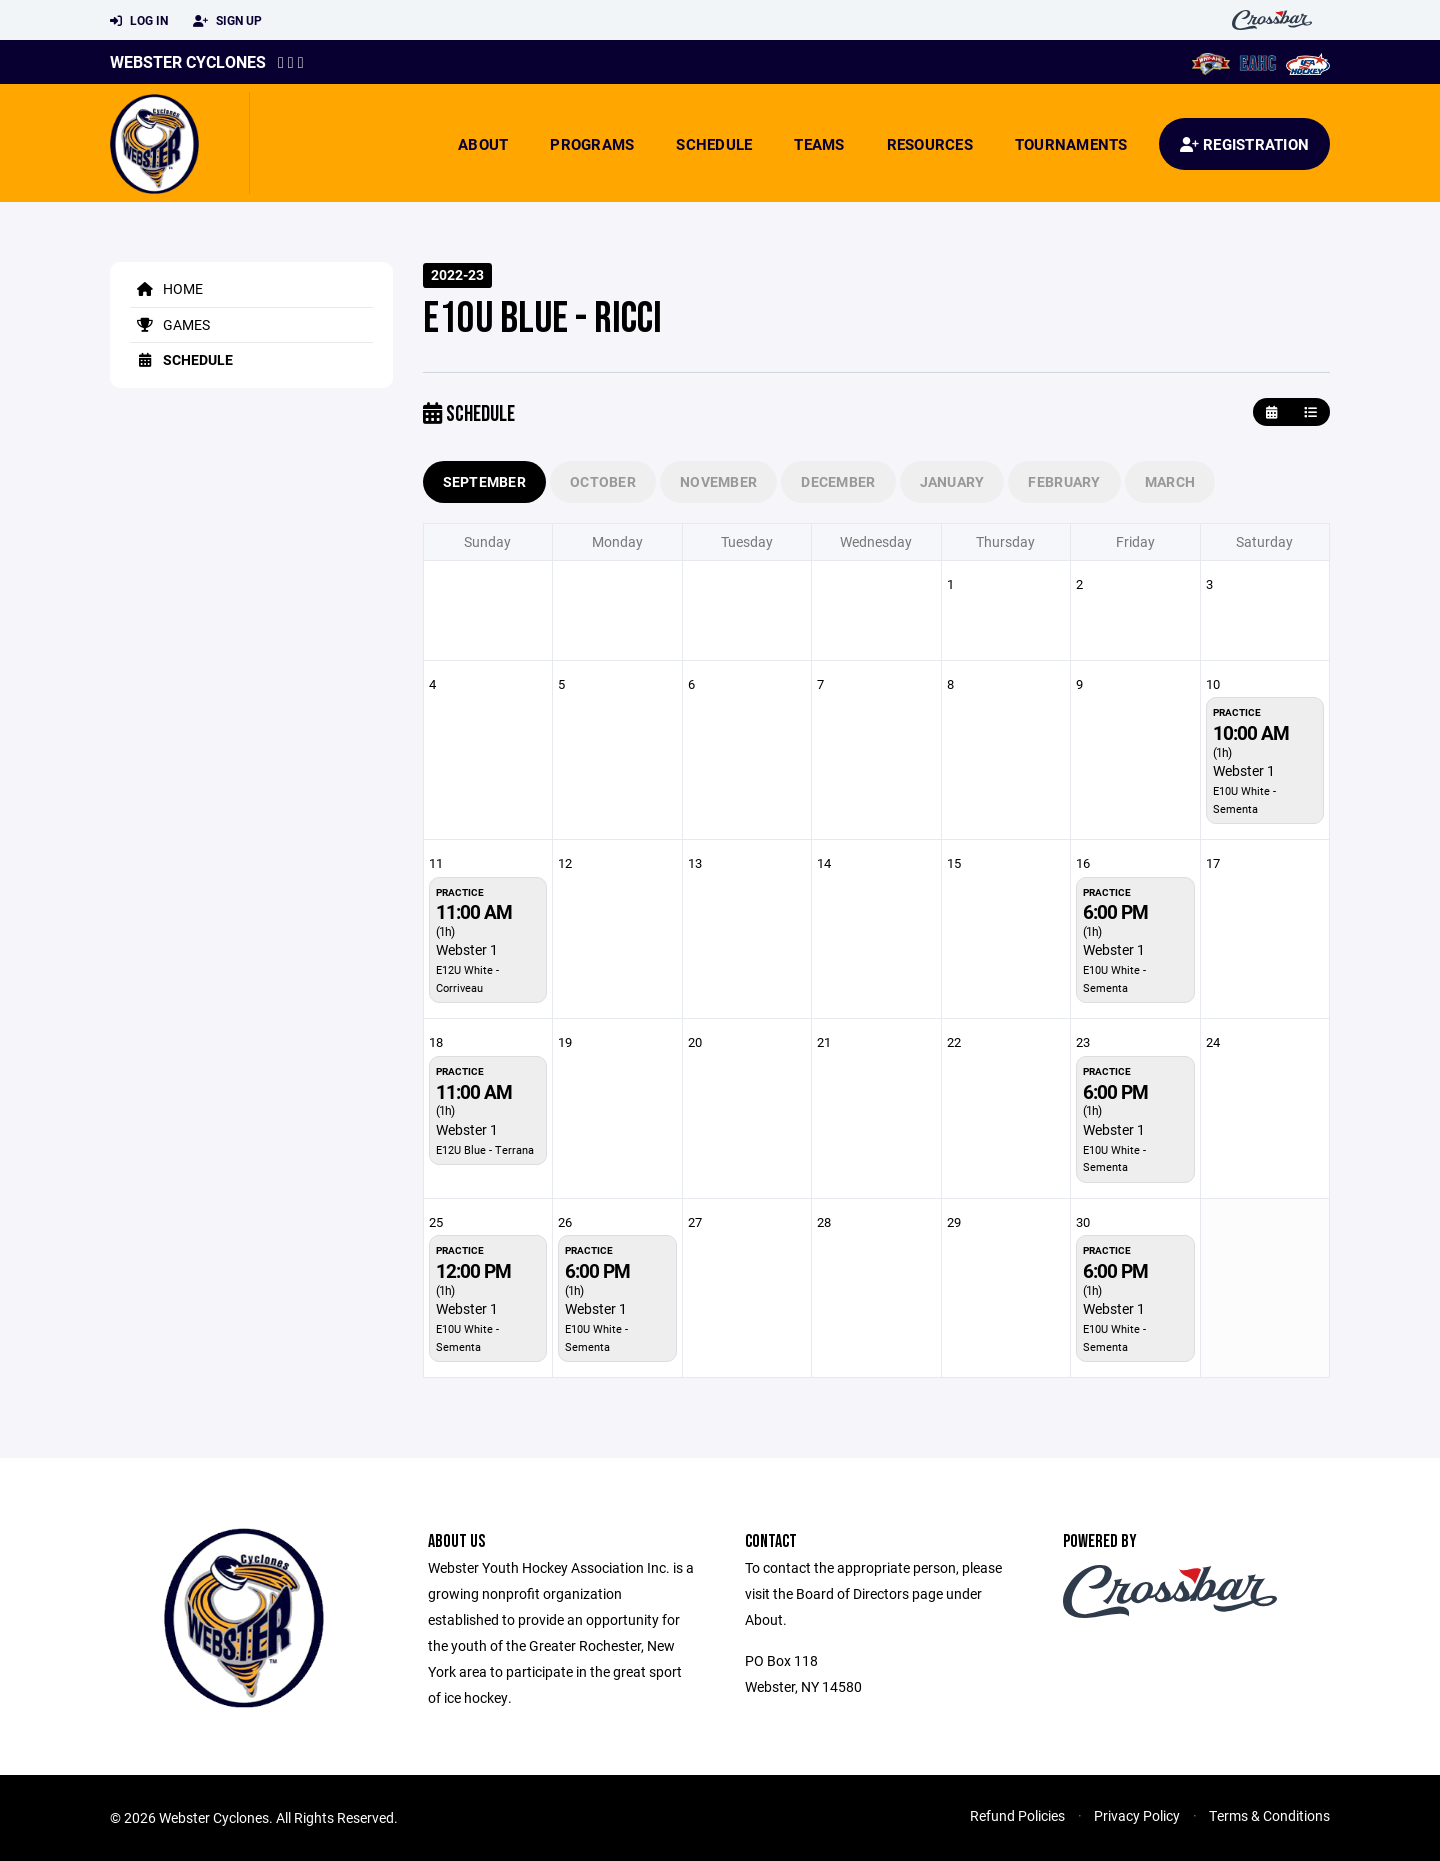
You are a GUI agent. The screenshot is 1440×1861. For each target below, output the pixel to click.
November (718, 481)
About (483, 144)
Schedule (714, 144)
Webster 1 (1244, 770)
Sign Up (227, 21)
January (952, 481)
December (838, 481)
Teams (819, 144)
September (485, 481)
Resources (930, 144)
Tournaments (1071, 144)
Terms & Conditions (1269, 1815)
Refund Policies (1017, 1815)
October (603, 481)
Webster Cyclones (188, 61)
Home (166, 288)
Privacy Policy (1137, 1815)
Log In (139, 21)
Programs (592, 144)
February (1064, 481)
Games (170, 324)
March (1170, 481)
